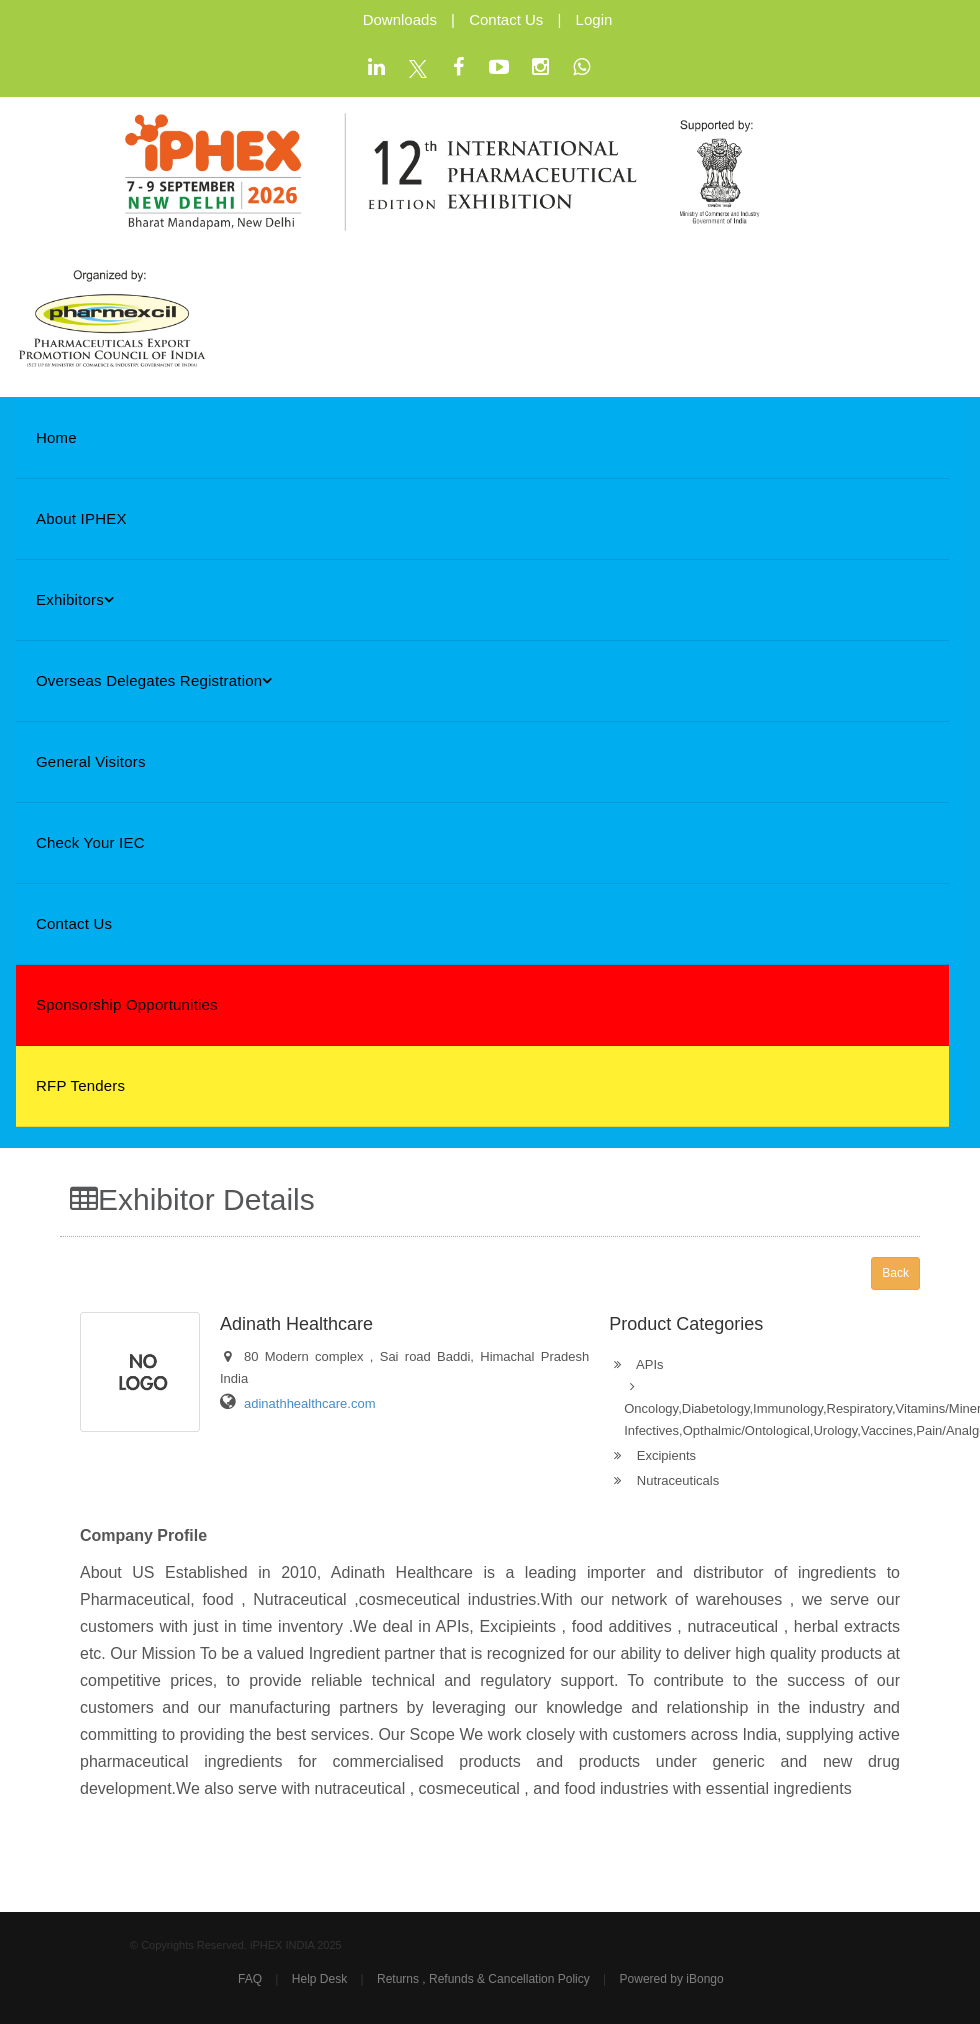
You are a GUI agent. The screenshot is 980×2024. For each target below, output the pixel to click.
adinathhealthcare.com (310, 1403)
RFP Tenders (80, 1085)
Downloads (400, 19)
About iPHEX (81, 518)
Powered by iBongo (672, 1979)
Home (56, 437)
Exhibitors (75, 599)
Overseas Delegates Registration (154, 680)
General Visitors (91, 761)
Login (594, 19)
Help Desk (319, 1979)
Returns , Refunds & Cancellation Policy (483, 1979)
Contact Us (506, 19)
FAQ (250, 1979)
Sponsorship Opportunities (127, 1004)
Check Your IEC (90, 842)
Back (895, 1273)
